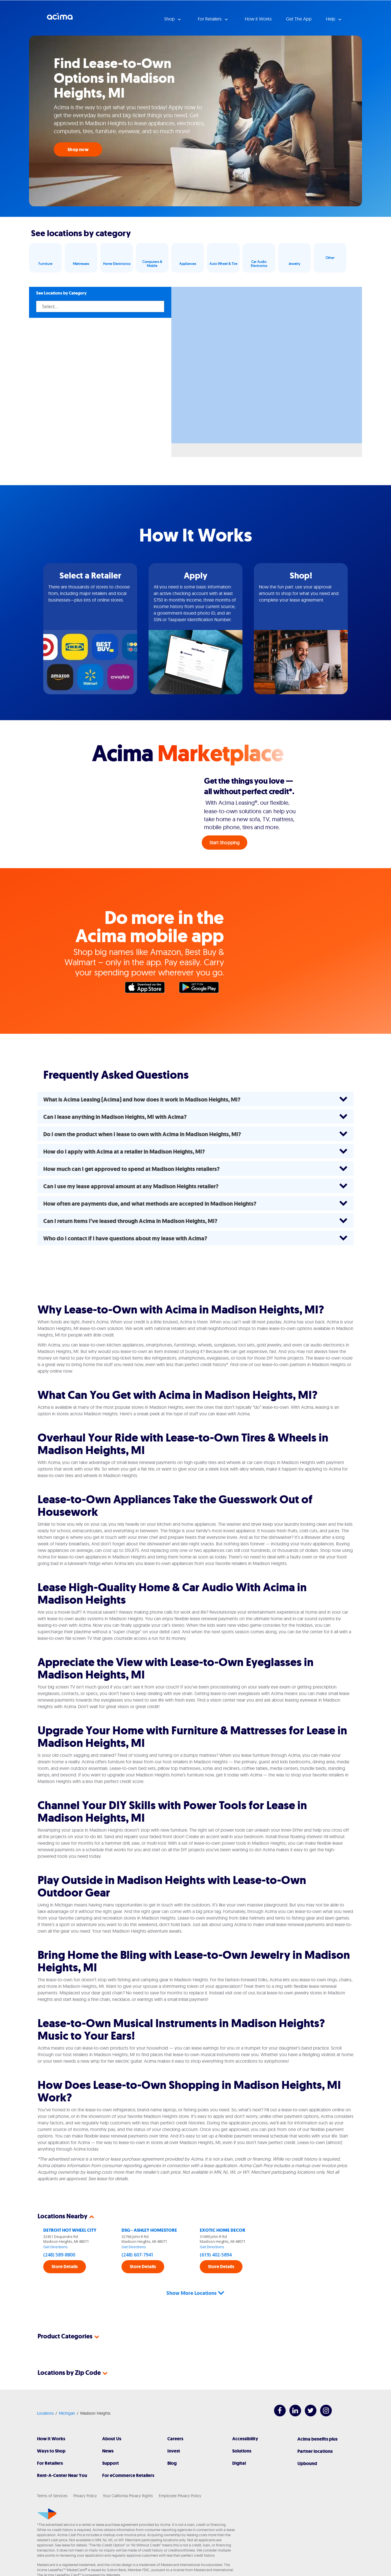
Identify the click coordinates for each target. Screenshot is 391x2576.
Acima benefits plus (317, 2418)
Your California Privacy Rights (128, 2475)
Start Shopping (224, 842)
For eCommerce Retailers (128, 2455)
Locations (45, 2392)
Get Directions (55, 2246)
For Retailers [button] (210, 19)
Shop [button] (170, 19)
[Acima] (47, 2493)
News (108, 2430)
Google (202, 989)
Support (110, 2442)
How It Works (51, 2418)
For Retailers (50, 2442)
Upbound (307, 2443)
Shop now (78, 150)
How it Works (258, 19)
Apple (147, 989)
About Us (111, 2418)
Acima (60, 18)
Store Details (65, 2267)
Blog (172, 2442)
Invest (173, 2430)
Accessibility (245, 2418)
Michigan (67, 2392)
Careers (175, 2418)
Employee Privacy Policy (180, 2475)
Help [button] (331, 19)
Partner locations (315, 2430)
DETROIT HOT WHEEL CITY (69, 2230)
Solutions (241, 2430)
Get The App (299, 19)
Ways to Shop (51, 2430)
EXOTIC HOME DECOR (222, 2230)
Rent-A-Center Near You (62, 2455)
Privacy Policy (85, 2475)
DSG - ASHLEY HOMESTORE (149, 2230)
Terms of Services (52, 2475)
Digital (239, 2442)
